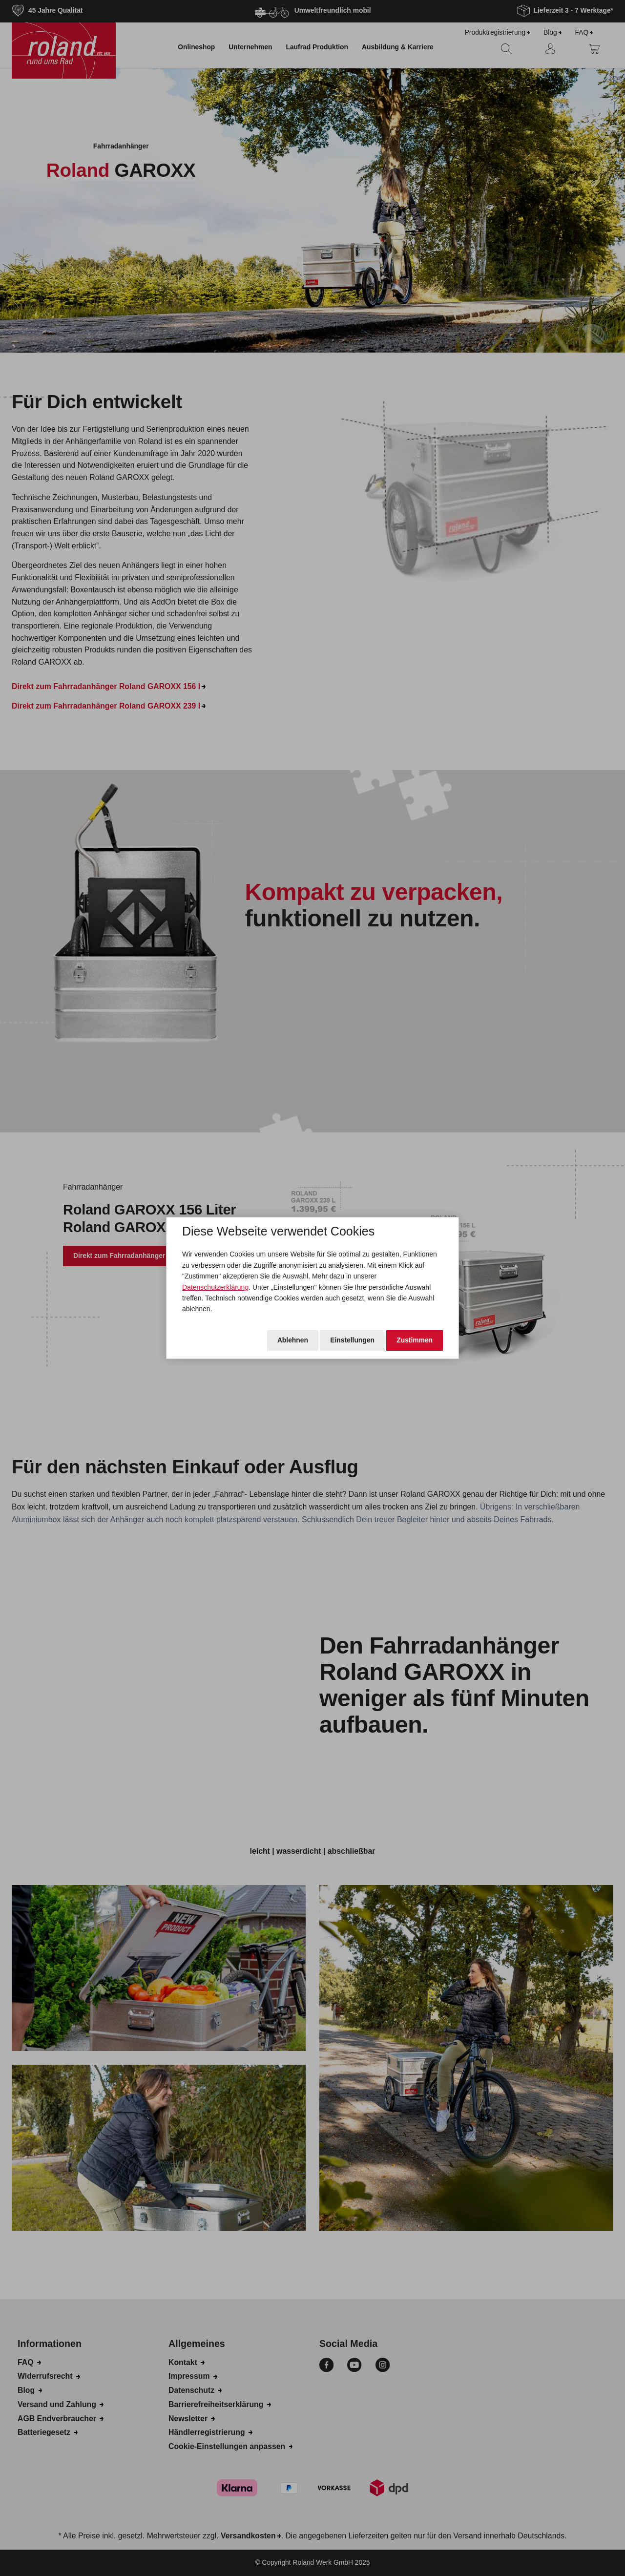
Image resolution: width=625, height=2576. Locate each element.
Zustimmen (414, 1340)
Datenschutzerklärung (215, 1287)
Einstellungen (352, 1340)
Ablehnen (292, 1340)
